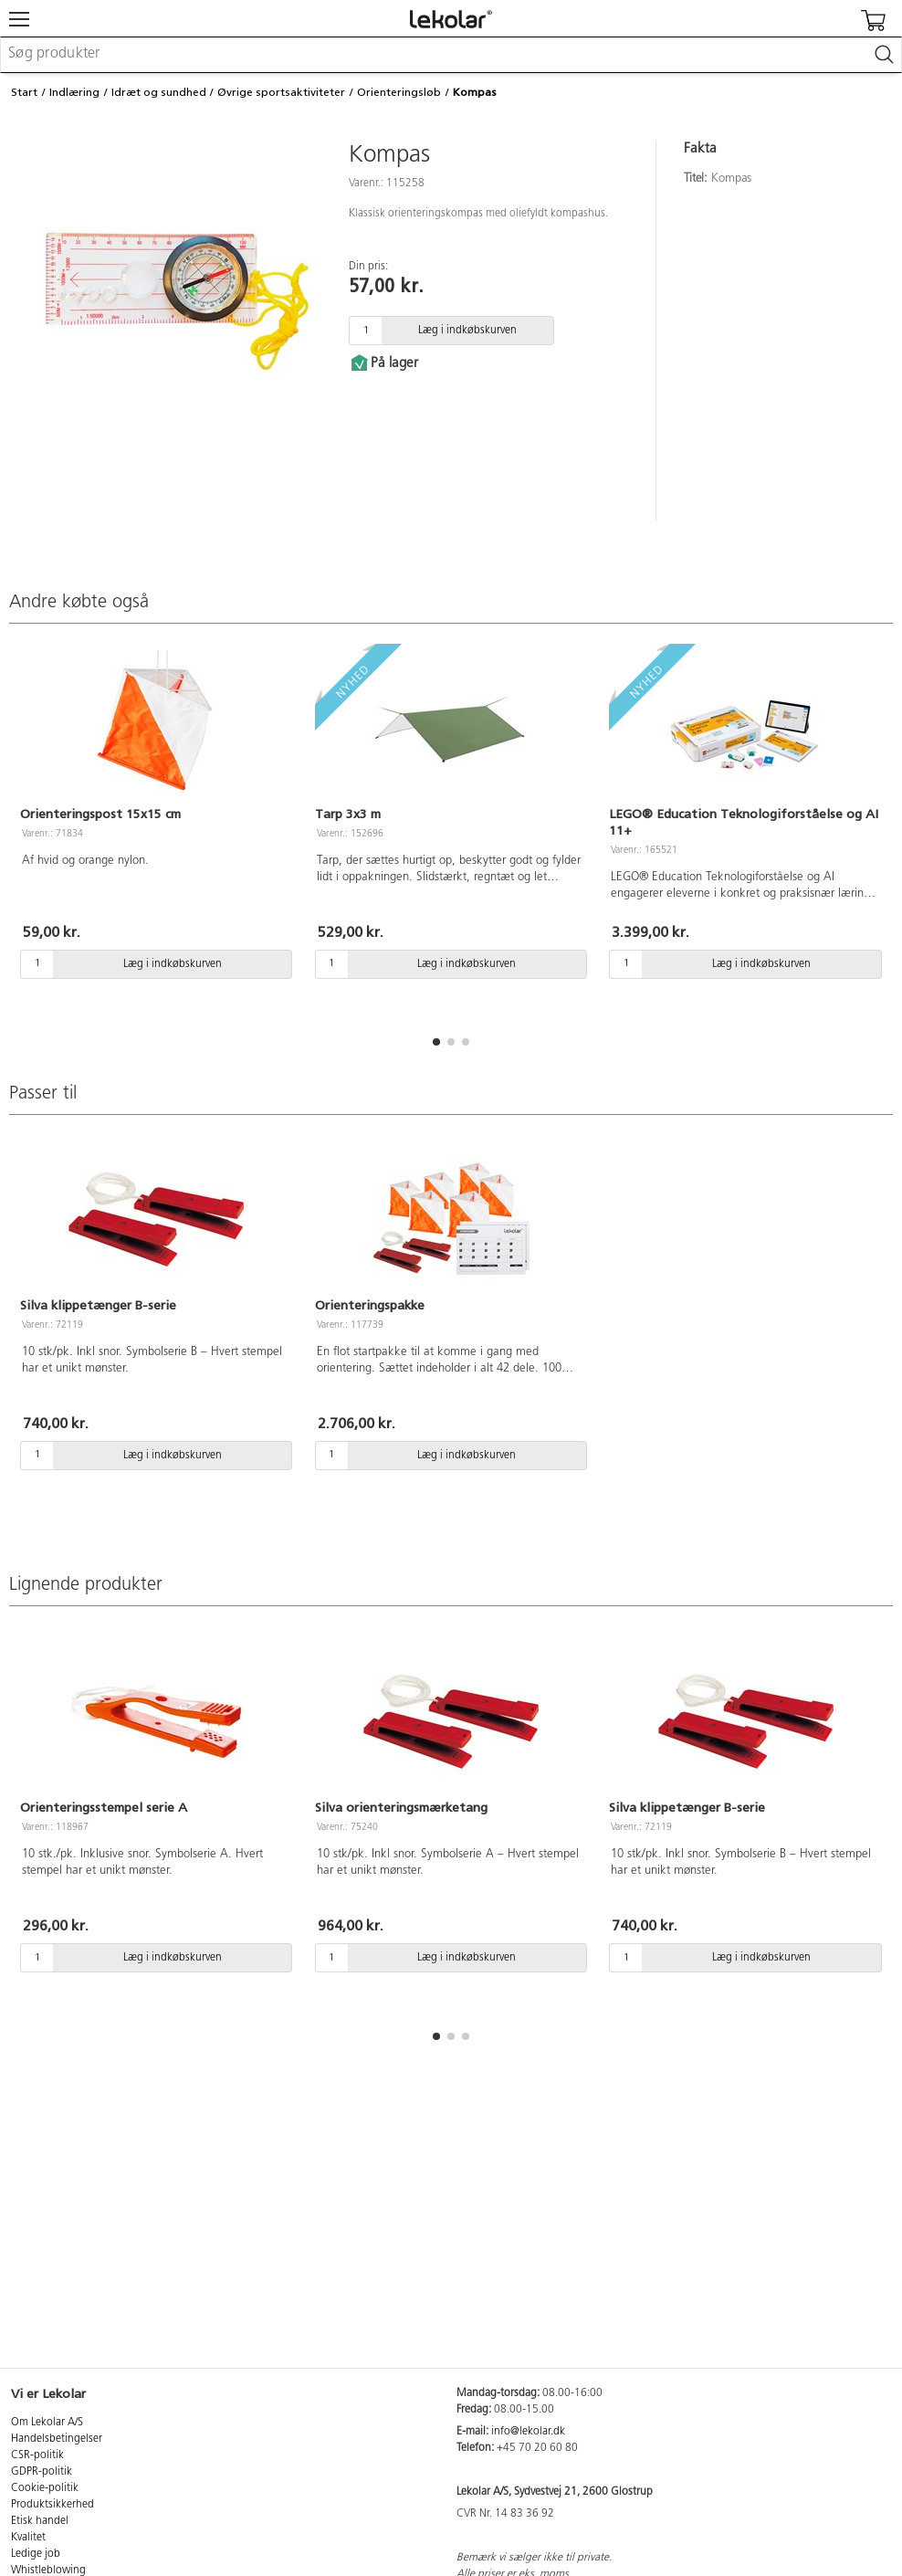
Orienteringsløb (399, 92)
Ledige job (35, 2554)
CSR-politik (37, 2455)
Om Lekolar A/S (47, 2422)
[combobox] (451, 55)
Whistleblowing (48, 2570)
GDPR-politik (41, 2471)
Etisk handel (39, 2521)
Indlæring (74, 92)
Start (24, 92)
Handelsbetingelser (56, 2439)
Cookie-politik (45, 2488)
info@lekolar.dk (528, 2431)
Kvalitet (28, 2537)
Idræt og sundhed (158, 92)
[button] (436, 1042)
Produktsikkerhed (52, 2504)
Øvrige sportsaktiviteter (281, 92)
